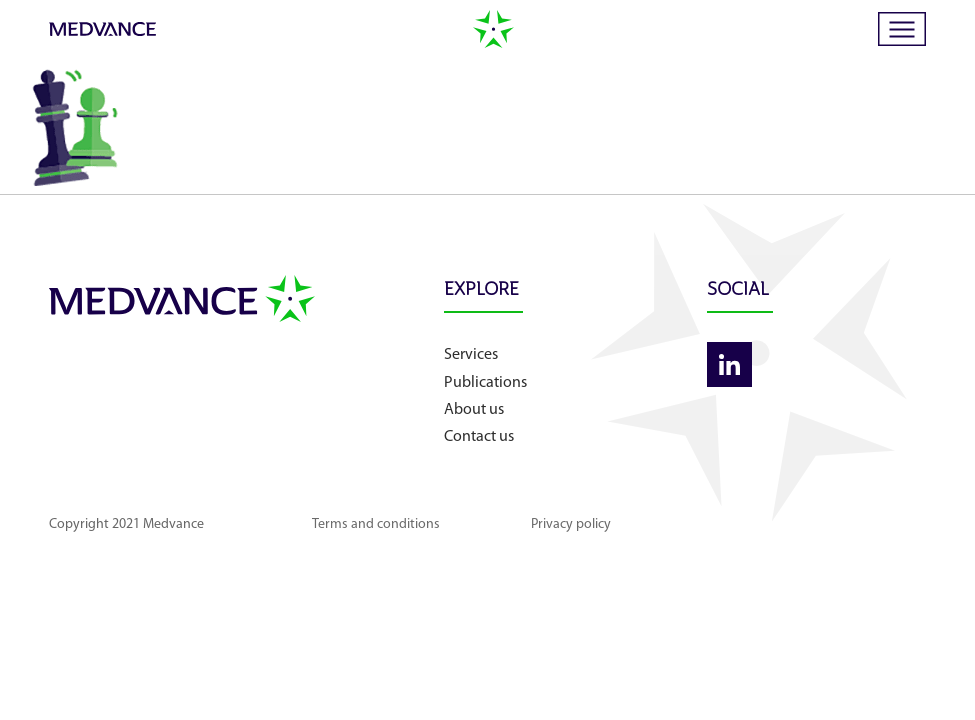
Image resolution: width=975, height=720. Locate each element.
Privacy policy (571, 524)
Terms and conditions (376, 524)
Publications (485, 383)
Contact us (479, 437)
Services (471, 355)
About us (474, 410)
